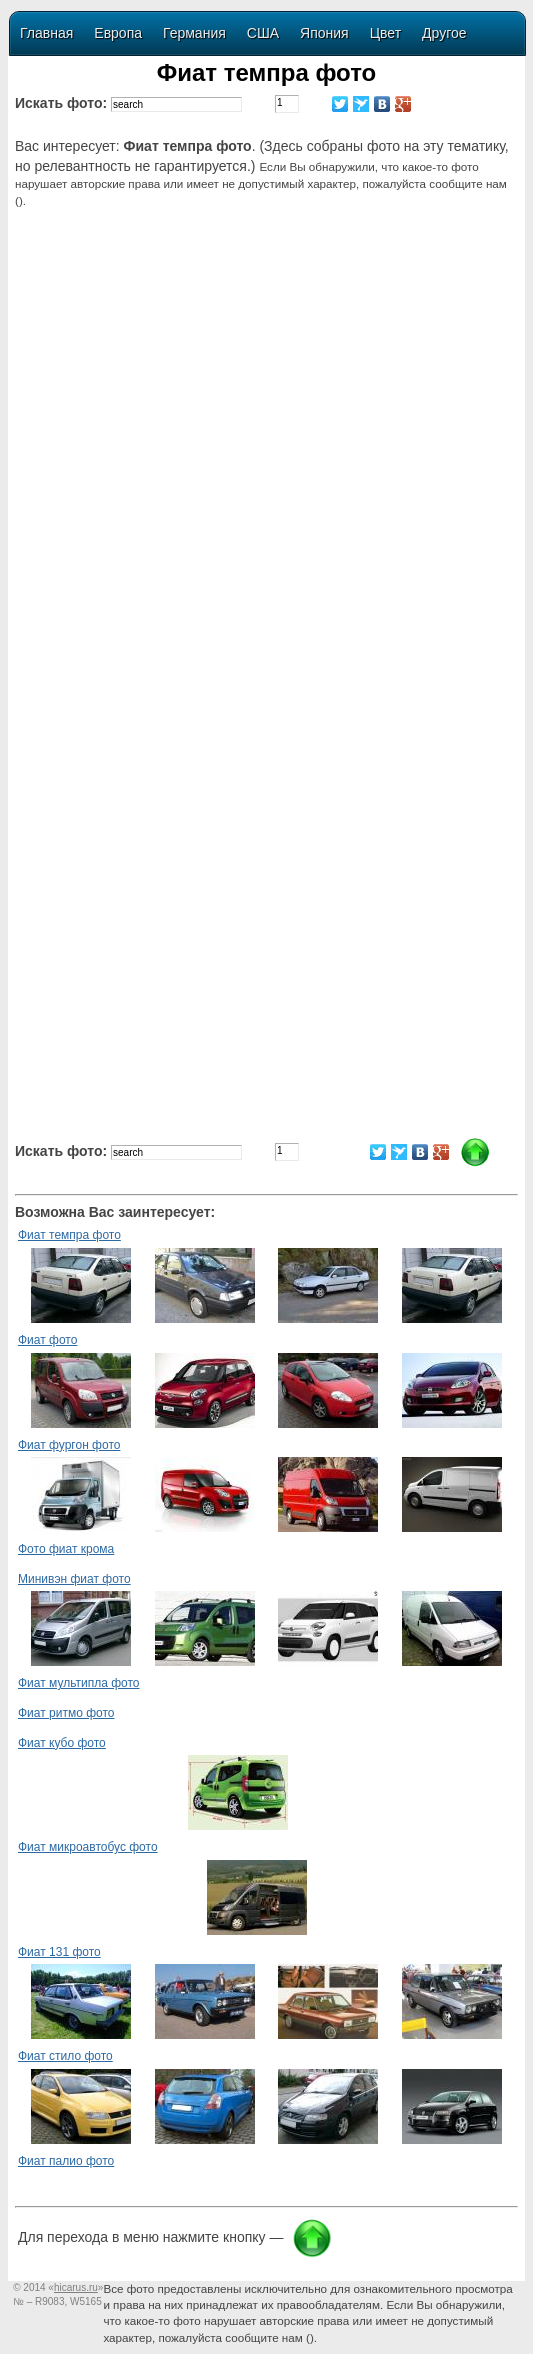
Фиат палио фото (66, 2161)
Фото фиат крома (66, 1549)
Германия (194, 33)
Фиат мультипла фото (79, 1683)
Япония (324, 33)
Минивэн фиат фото (74, 1579)
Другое (444, 33)
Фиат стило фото (65, 2056)
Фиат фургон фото (69, 1445)
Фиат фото (47, 1340)
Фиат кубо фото (62, 1743)
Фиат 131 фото (59, 1952)
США (263, 33)
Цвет (385, 33)
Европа (118, 33)
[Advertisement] (270, 383)
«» (75, 2287)
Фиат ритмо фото (66, 1713)
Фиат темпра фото (69, 1235)
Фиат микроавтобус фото (88, 1847)
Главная (46, 33)
